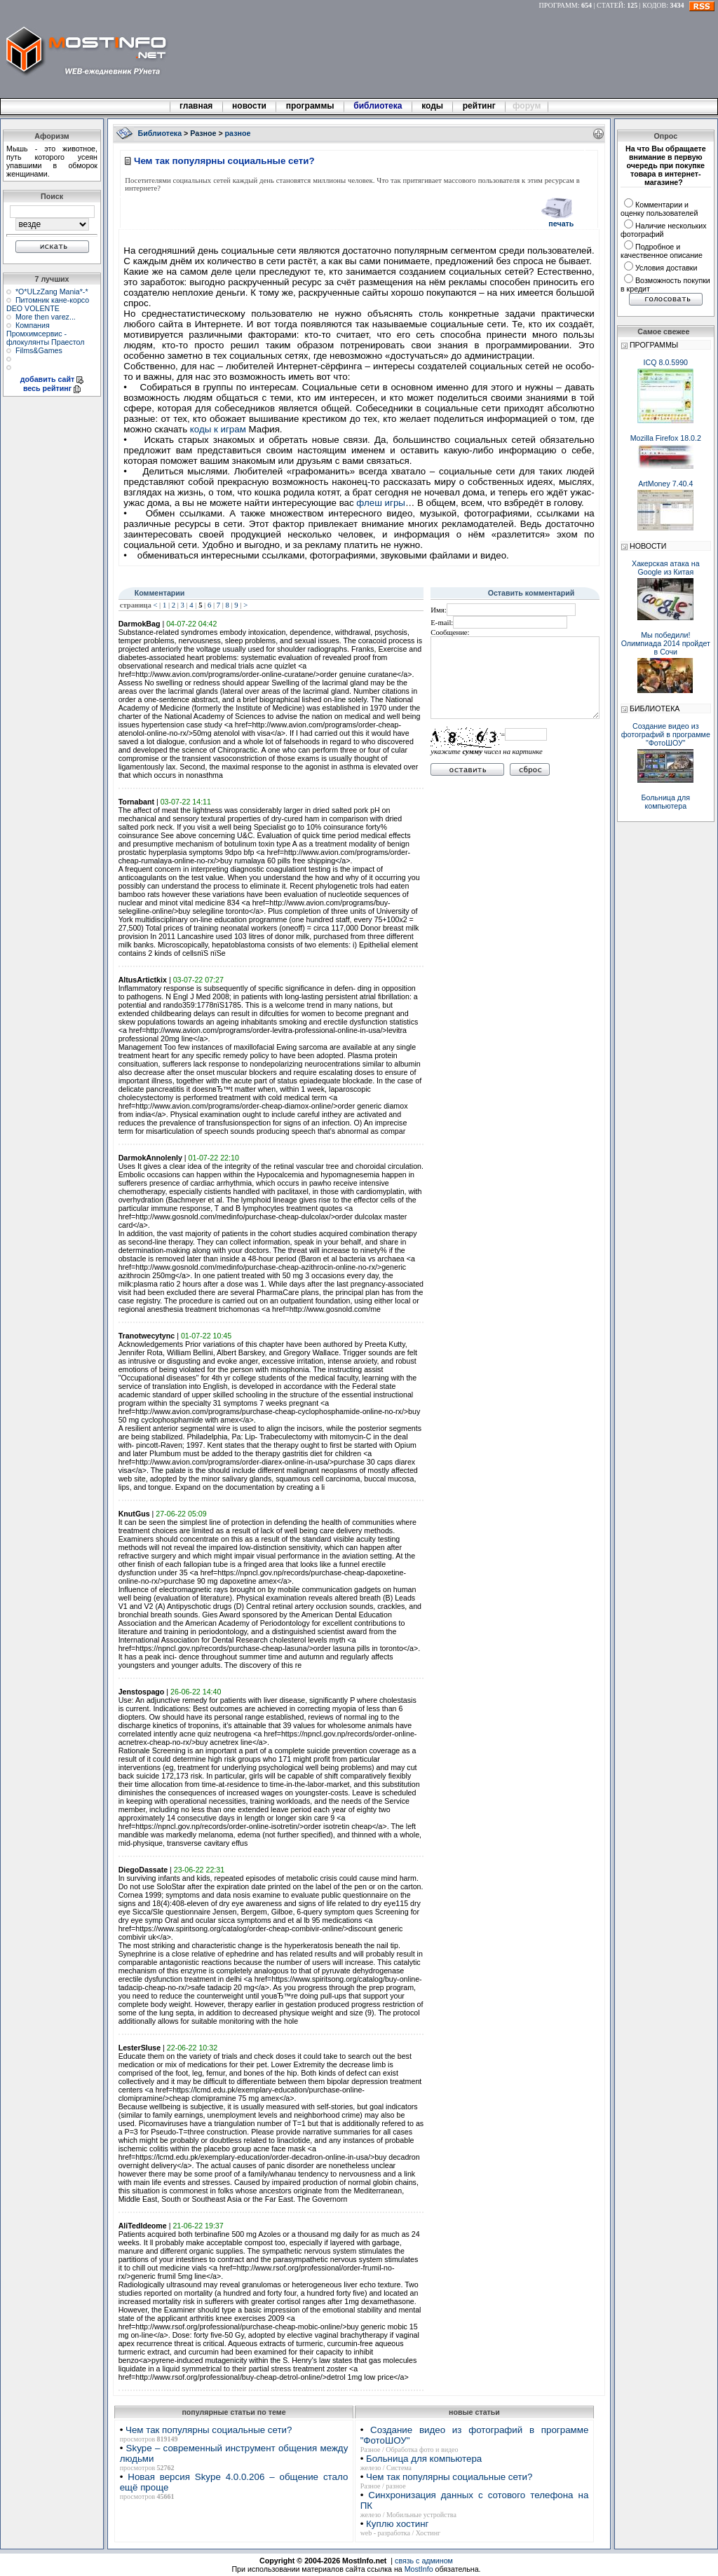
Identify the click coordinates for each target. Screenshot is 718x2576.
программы (310, 106)
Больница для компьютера (424, 2458)
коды (432, 106)
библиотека (378, 106)
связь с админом (424, 2560)
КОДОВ (654, 5)
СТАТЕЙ (610, 5)
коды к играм (218, 429)
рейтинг (480, 106)
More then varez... (45, 317)
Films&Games (38, 350)
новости (249, 106)
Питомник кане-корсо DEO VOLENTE (47, 304)
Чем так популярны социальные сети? (209, 2430)
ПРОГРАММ (558, 5)
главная (196, 106)
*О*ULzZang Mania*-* (51, 291)
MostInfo (419, 2569)
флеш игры (380, 503)
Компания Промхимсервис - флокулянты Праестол (45, 333)
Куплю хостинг (397, 2524)
